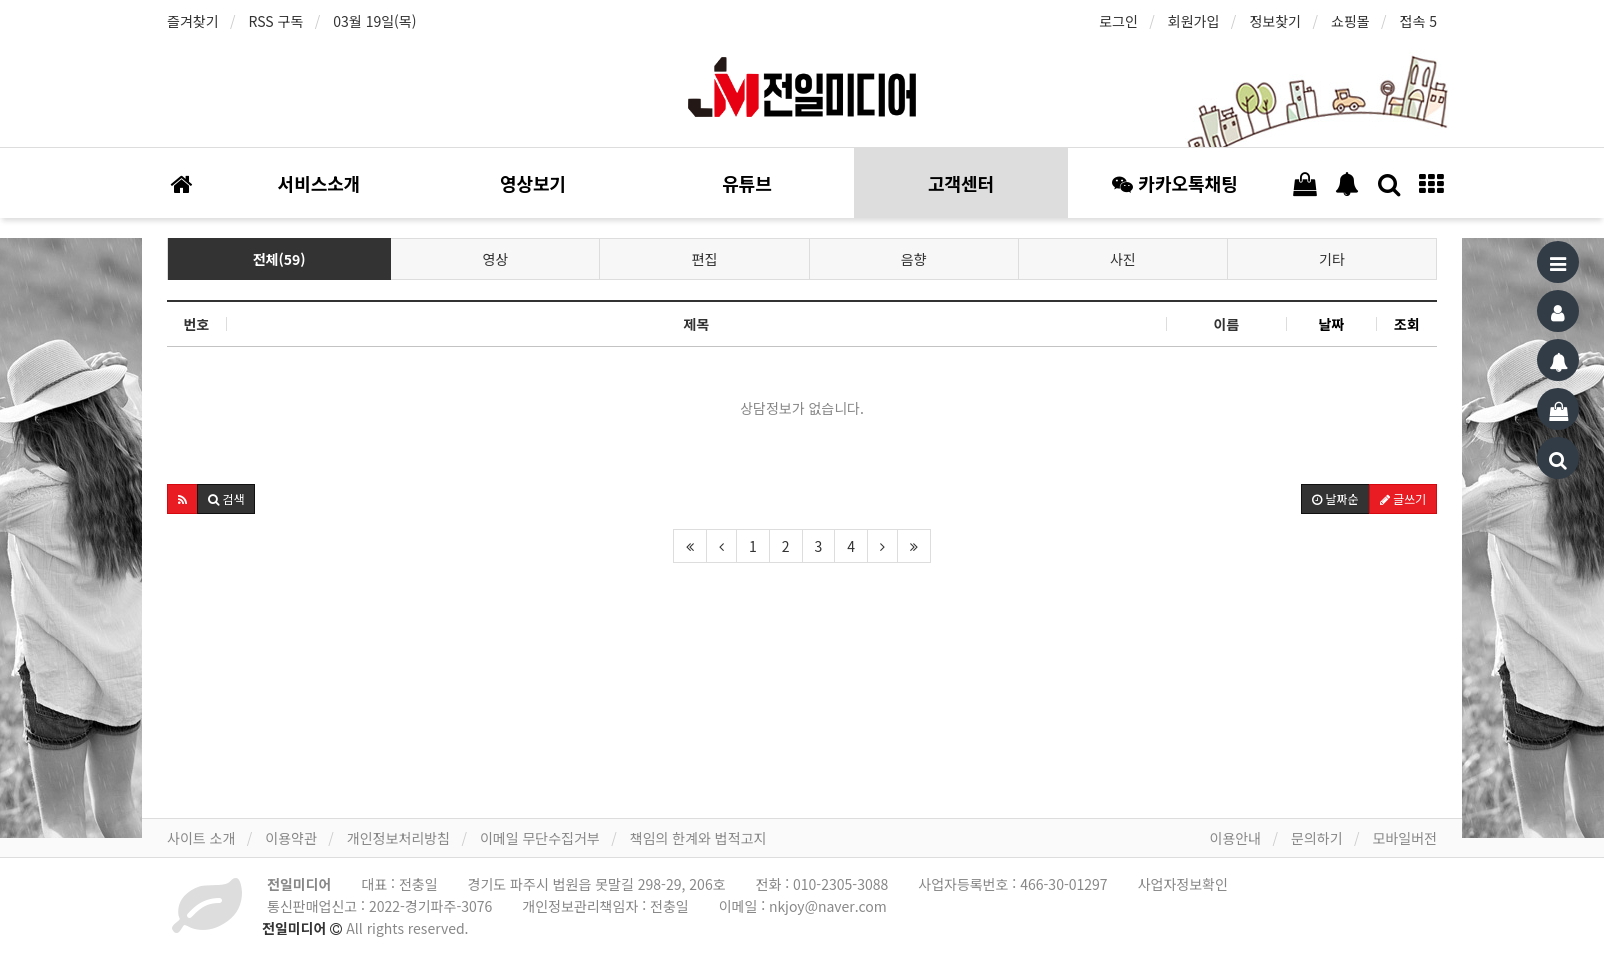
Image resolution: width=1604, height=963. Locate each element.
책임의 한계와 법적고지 (698, 838)
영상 (496, 259)
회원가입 (1194, 21)
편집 (705, 259)
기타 (1332, 259)
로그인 (1118, 21)
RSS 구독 (276, 21)
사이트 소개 (201, 838)
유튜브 (747, 183)
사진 (1123, 259)
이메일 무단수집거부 (540, 838)
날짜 (1332, 324)
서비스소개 (319, 183)
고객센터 (961, 183)
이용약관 (291, 838)
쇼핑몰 (1350, 21)
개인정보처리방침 (398, 838)
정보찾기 (1275, 21)
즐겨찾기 (193, 21)
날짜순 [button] (1335, 498)
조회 (1407, 324)
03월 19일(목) (374, 21)
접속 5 (1418, 21)
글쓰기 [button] (1403, 498)
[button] (182, 499)
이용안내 (1236, 838)
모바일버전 (1405, 838)
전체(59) (279, 259)
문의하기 (1317, 838)
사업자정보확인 (1183, 884)
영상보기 (533, 183)
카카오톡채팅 (1174, 183)
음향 (914, 259)
